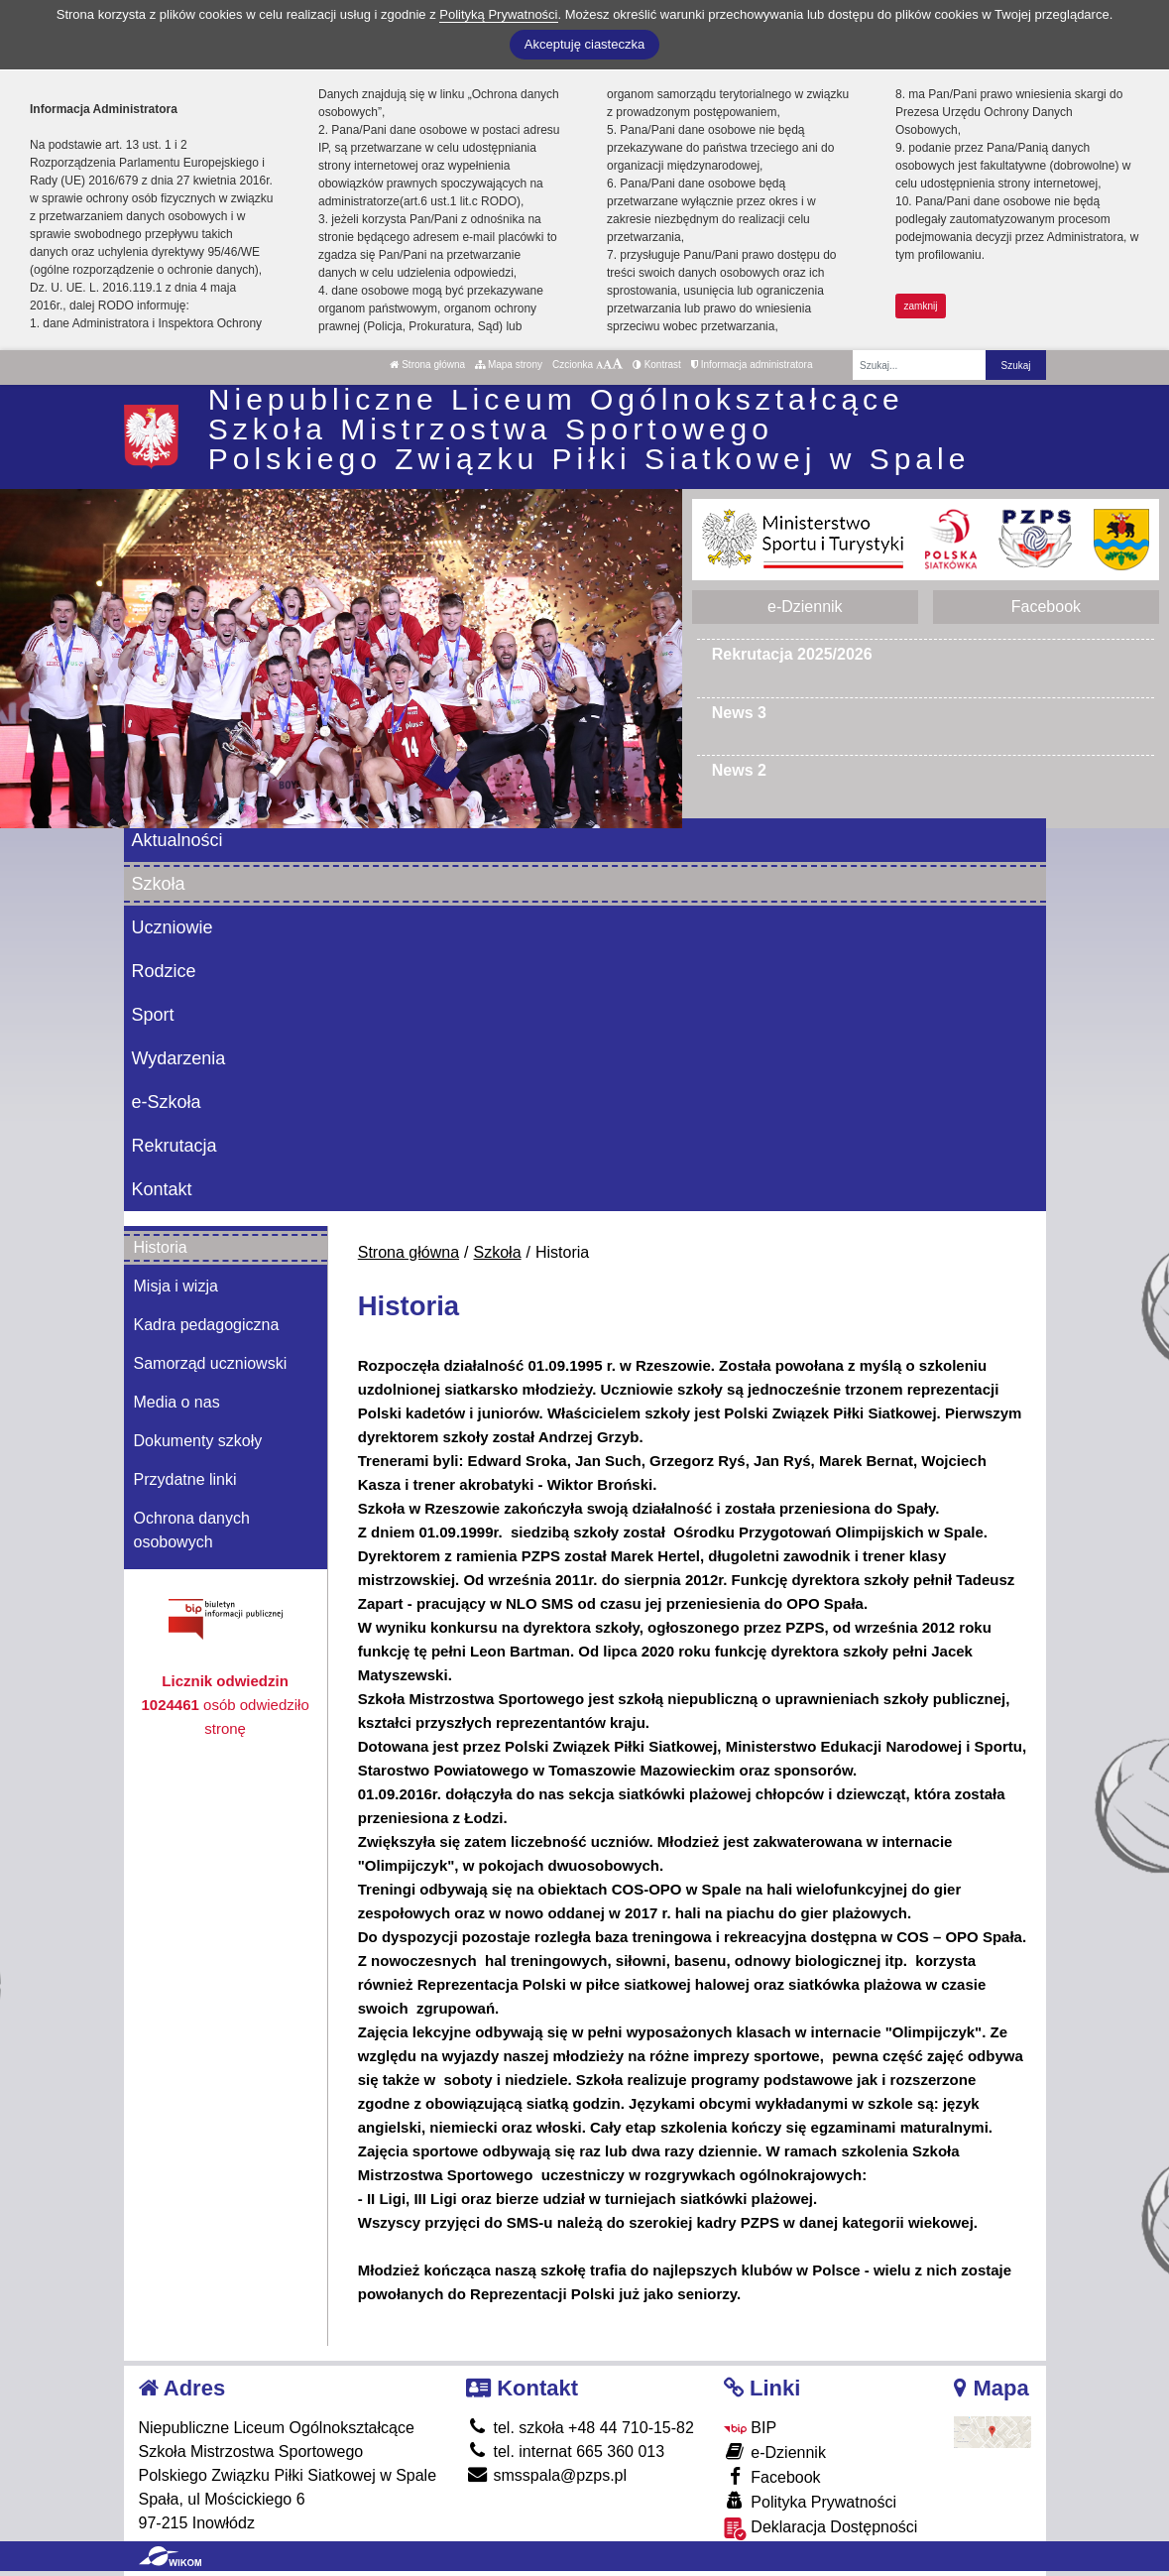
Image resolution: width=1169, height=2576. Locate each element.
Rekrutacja (174, 1146)
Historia (160, 1247)
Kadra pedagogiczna (207, 1324)
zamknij (921, 306)
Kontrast (657, 364)
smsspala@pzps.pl (546, 2475)
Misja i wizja (176, 1286)
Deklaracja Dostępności (821, 2528)
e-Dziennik (805, 606)
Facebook (1046, 606)
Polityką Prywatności (498, 14)
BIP (750, 2427)
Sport (153, 1015)
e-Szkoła (166, 1102)
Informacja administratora (752, 364)
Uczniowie (172, 927)
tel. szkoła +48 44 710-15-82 (580, 2427)
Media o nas (177, 1402)
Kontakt (162, 1189)
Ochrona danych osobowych (192, 1530)
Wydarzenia (179, 1058)
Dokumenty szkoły (198, 1440)
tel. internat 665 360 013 (565, 2451)
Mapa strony (508, 364)
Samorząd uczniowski (211, 1363)
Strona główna (427, 364)
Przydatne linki (185, 1479)
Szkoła (158, 884)
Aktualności (177, 840)
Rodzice (164, 971)
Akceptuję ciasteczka (584, 44)
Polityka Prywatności (810, 2501)
